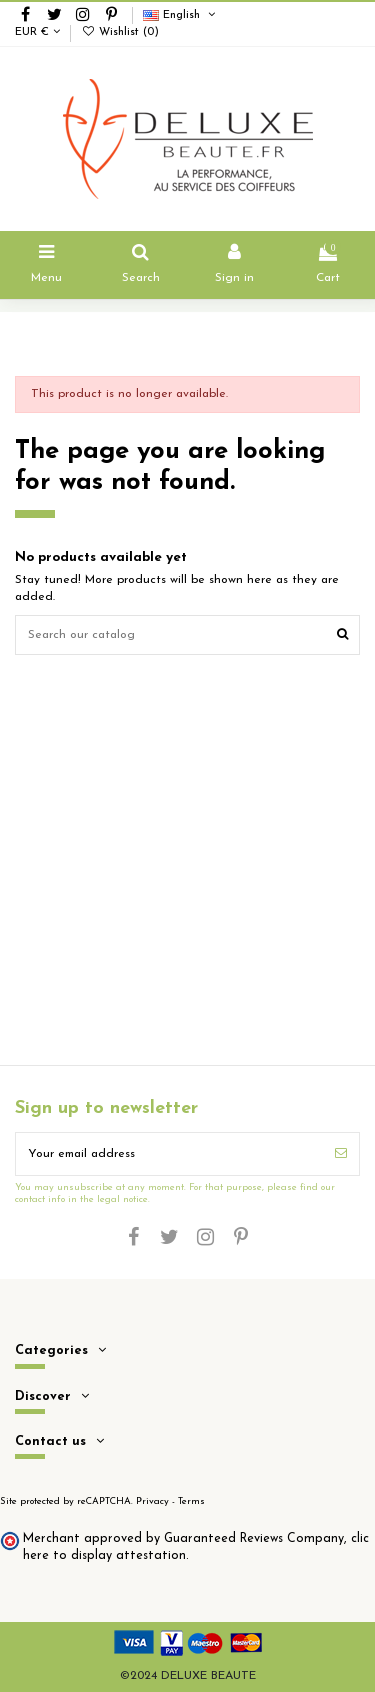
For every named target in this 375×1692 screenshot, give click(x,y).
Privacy (152, 1501)
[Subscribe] (341, 1154)
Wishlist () (120, 32)
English (180, 15)
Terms (191, 1501)
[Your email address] (169, 1154)
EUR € (37, 32)
